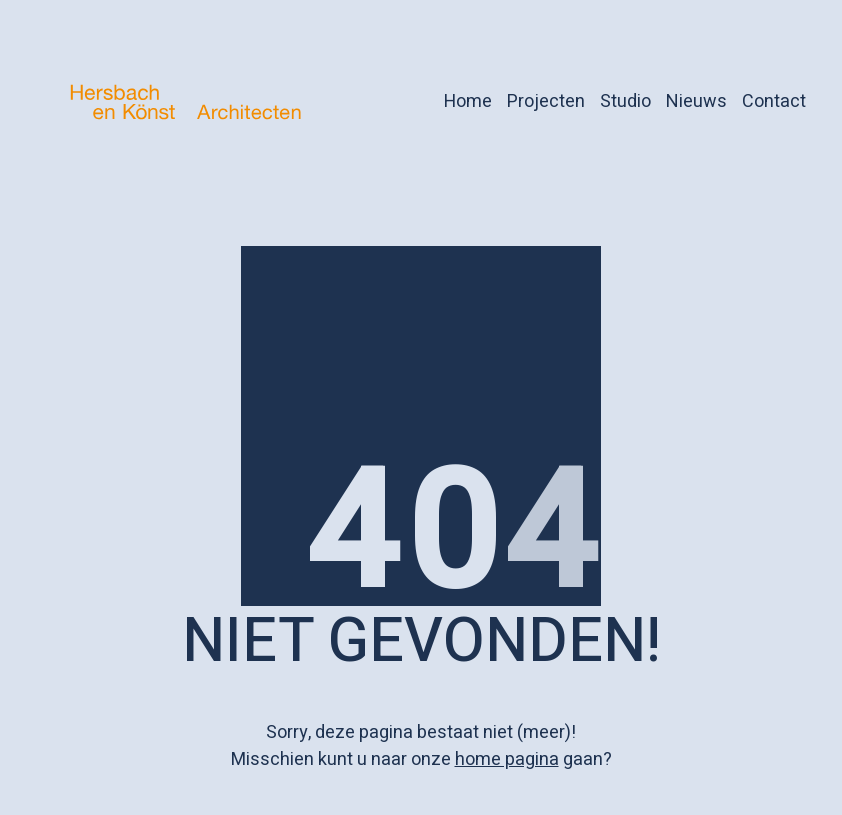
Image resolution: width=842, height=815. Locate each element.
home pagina (507, 759)
